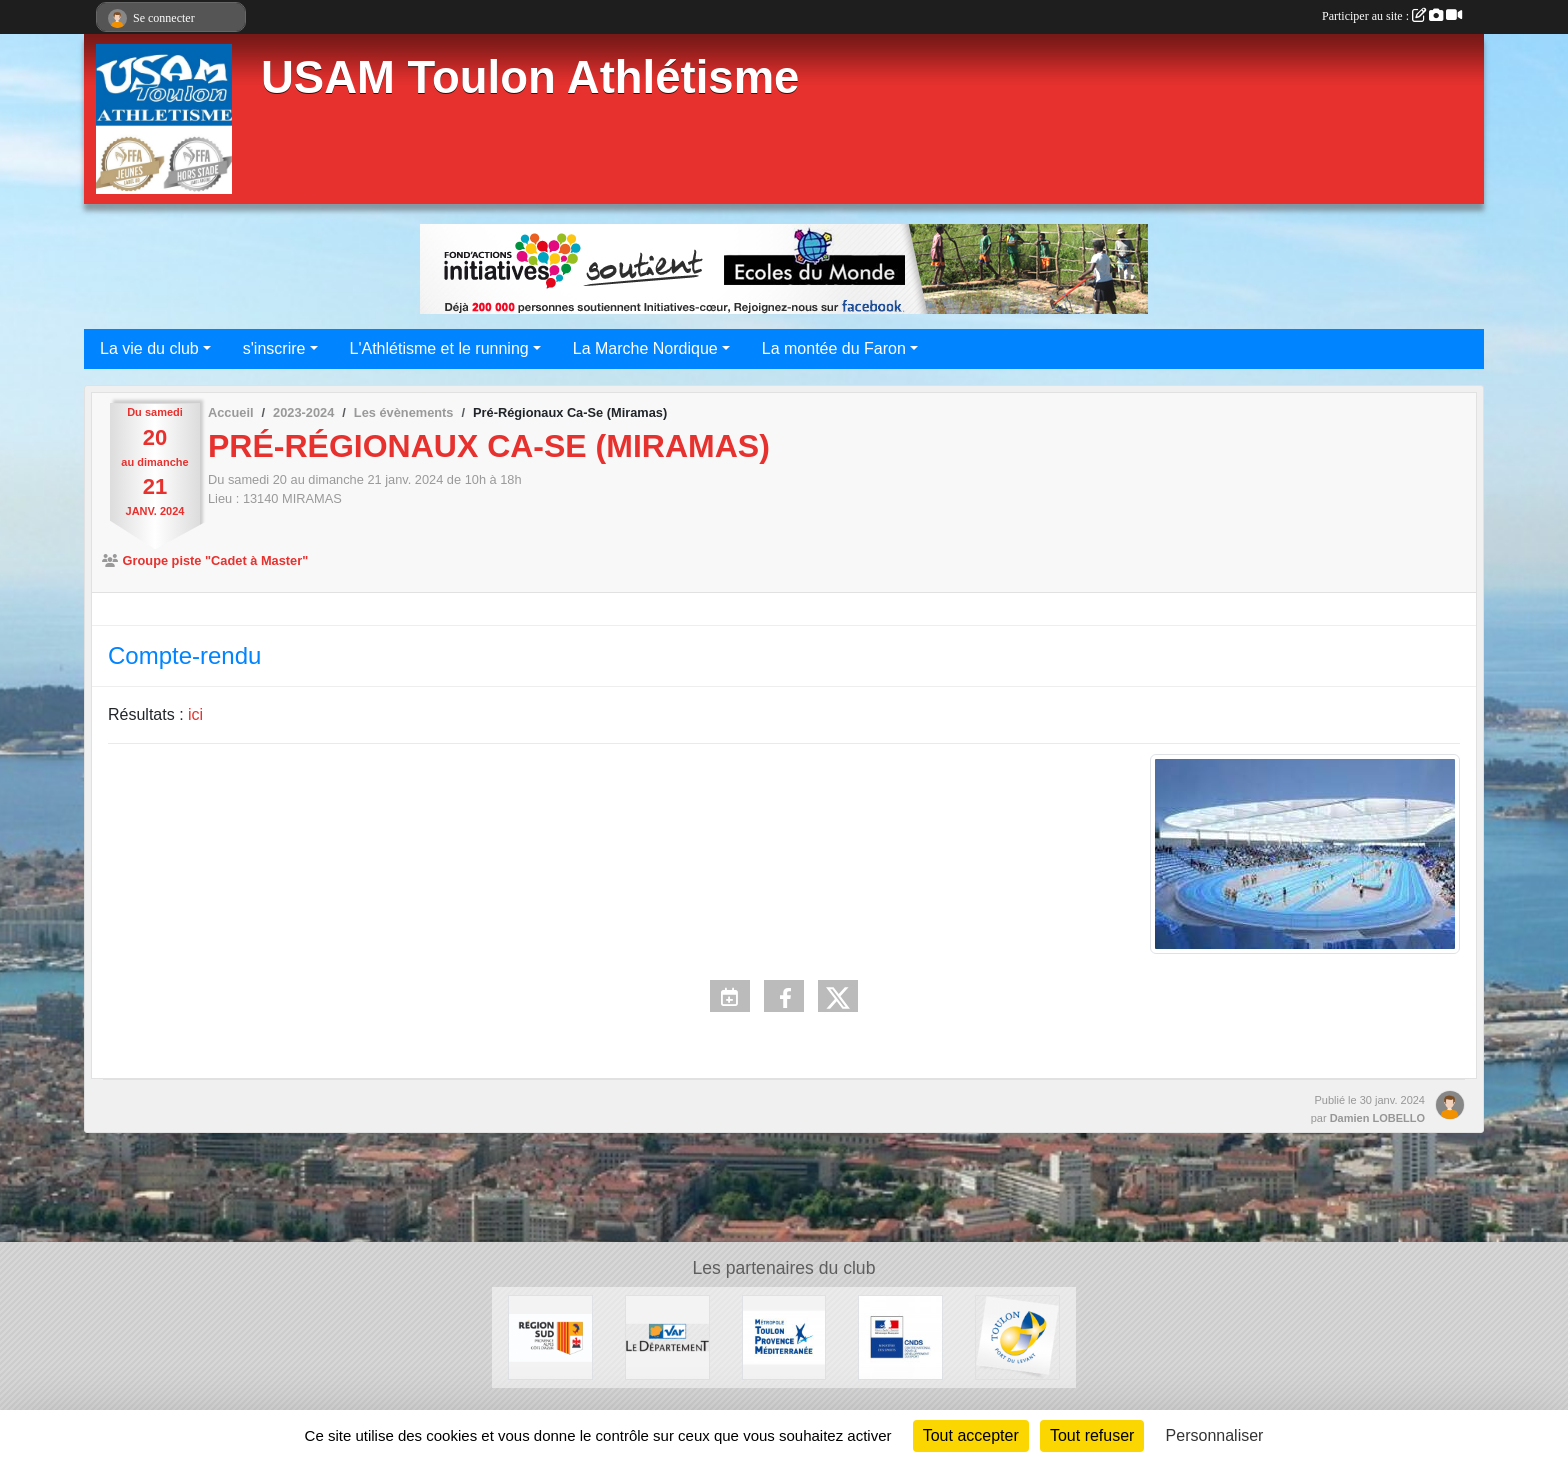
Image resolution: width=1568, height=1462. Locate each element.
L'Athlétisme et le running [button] (439, 348)
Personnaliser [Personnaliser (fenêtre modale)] (1215, 1435)
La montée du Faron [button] (834, 348)
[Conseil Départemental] (667, 1336)
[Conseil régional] (550, 1336)
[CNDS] (900, 1336)
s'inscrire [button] (274, 348)
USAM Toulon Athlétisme (530, 77)
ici (195, 714)
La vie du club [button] (149, 348)
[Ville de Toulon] (1017, 1336)
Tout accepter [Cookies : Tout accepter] (971, 1435)
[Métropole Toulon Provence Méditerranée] (784, 1336)
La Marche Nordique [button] (645, 348)
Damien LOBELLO (1377, 1118)
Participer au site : (1392, 16)
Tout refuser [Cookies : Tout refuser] (1092, 1435)
